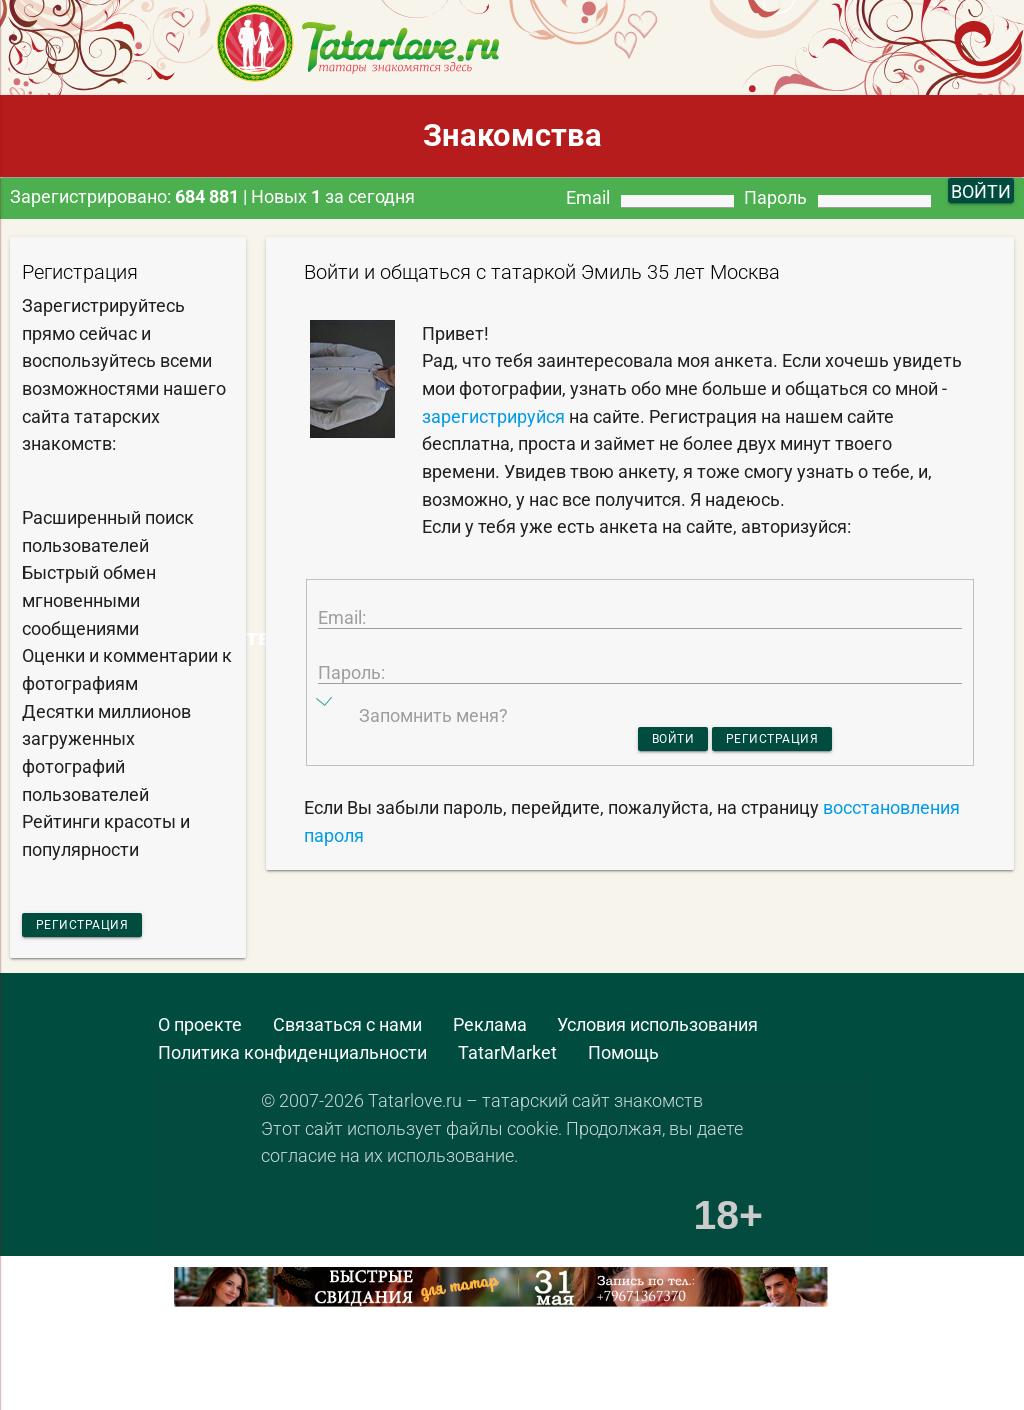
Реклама (490, 1033)
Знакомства (512, 135)
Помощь (623, 1060)
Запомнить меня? (433, 771)
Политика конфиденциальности (292, 1060)
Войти (647, 797)
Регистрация (108, 927)
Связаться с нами (347, 1033)
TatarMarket (507, 1060)
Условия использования (657, 1033)
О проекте (200, 1033)
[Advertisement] (234, 1372)
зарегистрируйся (493, 416)
